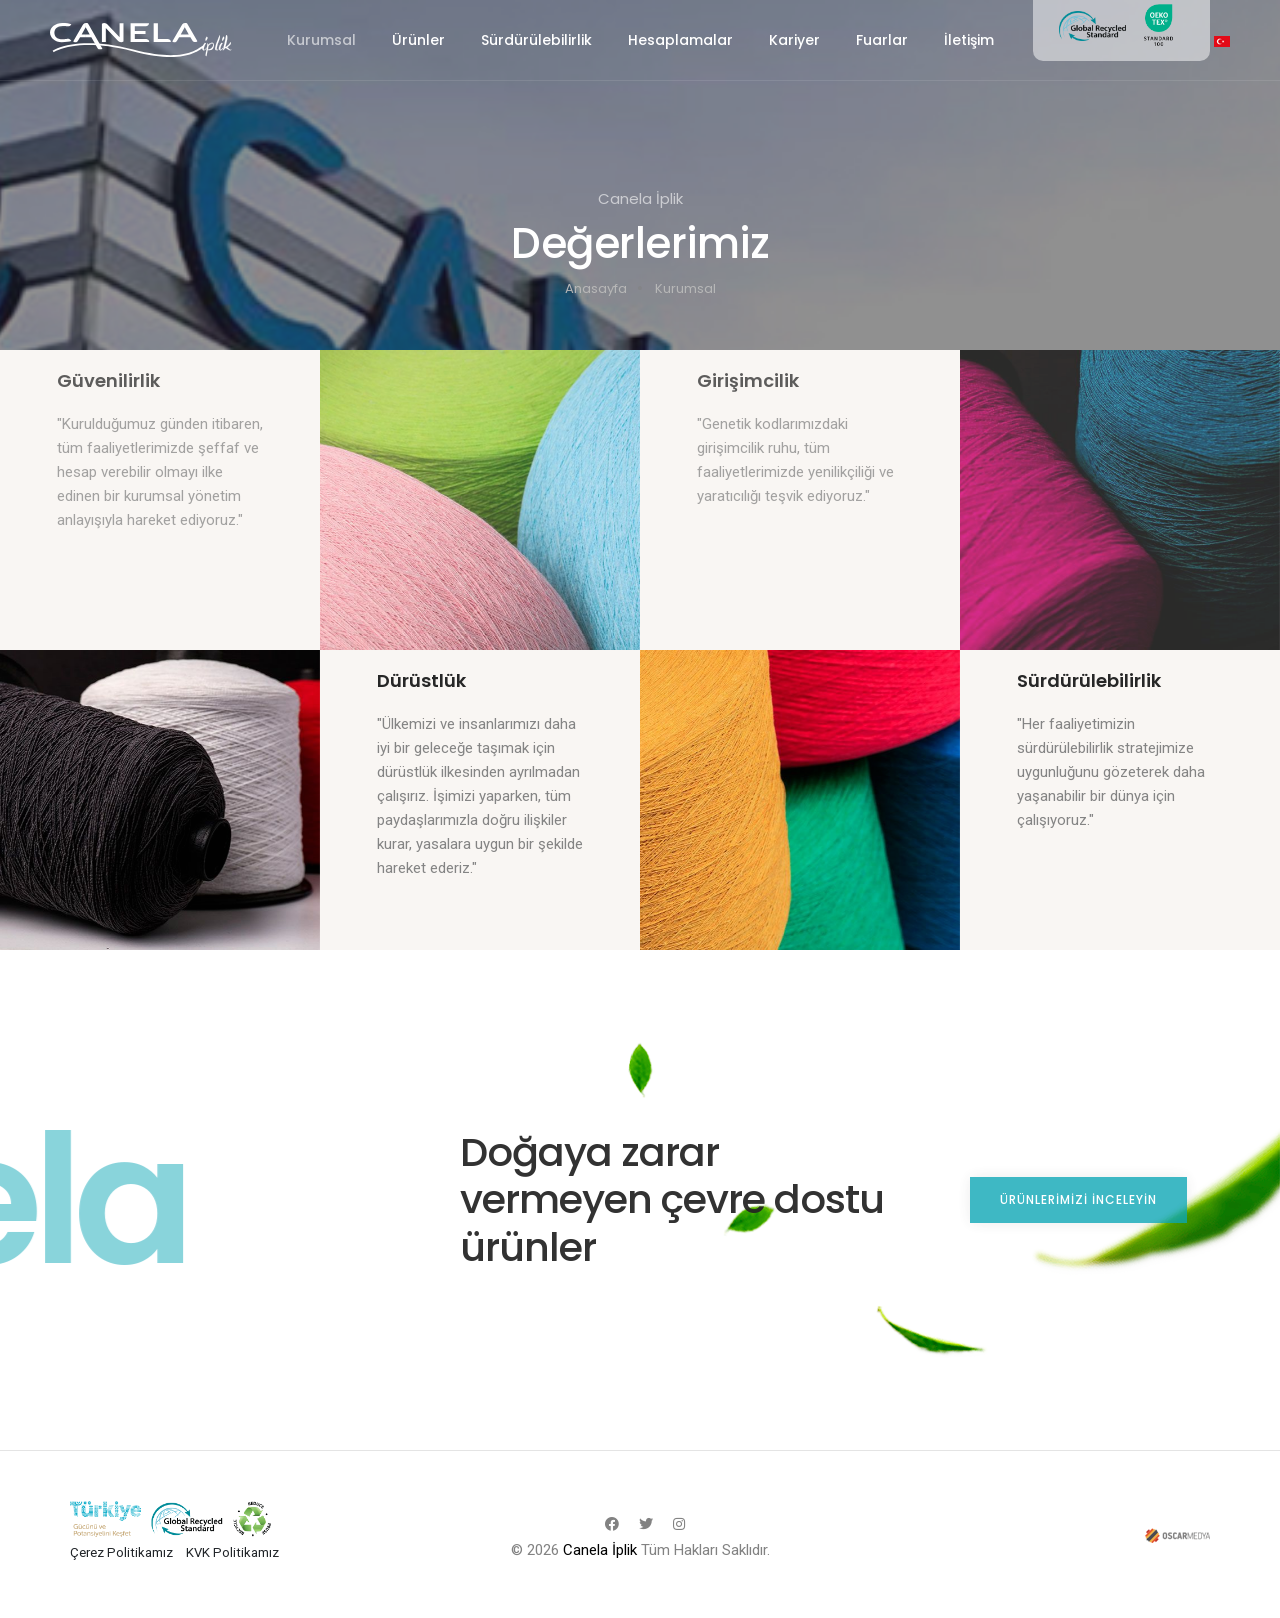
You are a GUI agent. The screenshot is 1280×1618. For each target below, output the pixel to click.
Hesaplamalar (680, 40)
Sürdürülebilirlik (536, 40)
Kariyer (794, 40)
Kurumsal (321, 40)
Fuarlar (882, 40)
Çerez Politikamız (121, 1552)
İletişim (969, 40)
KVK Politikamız (232, 1552)
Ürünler (418, 40)
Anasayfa (596, 288)
